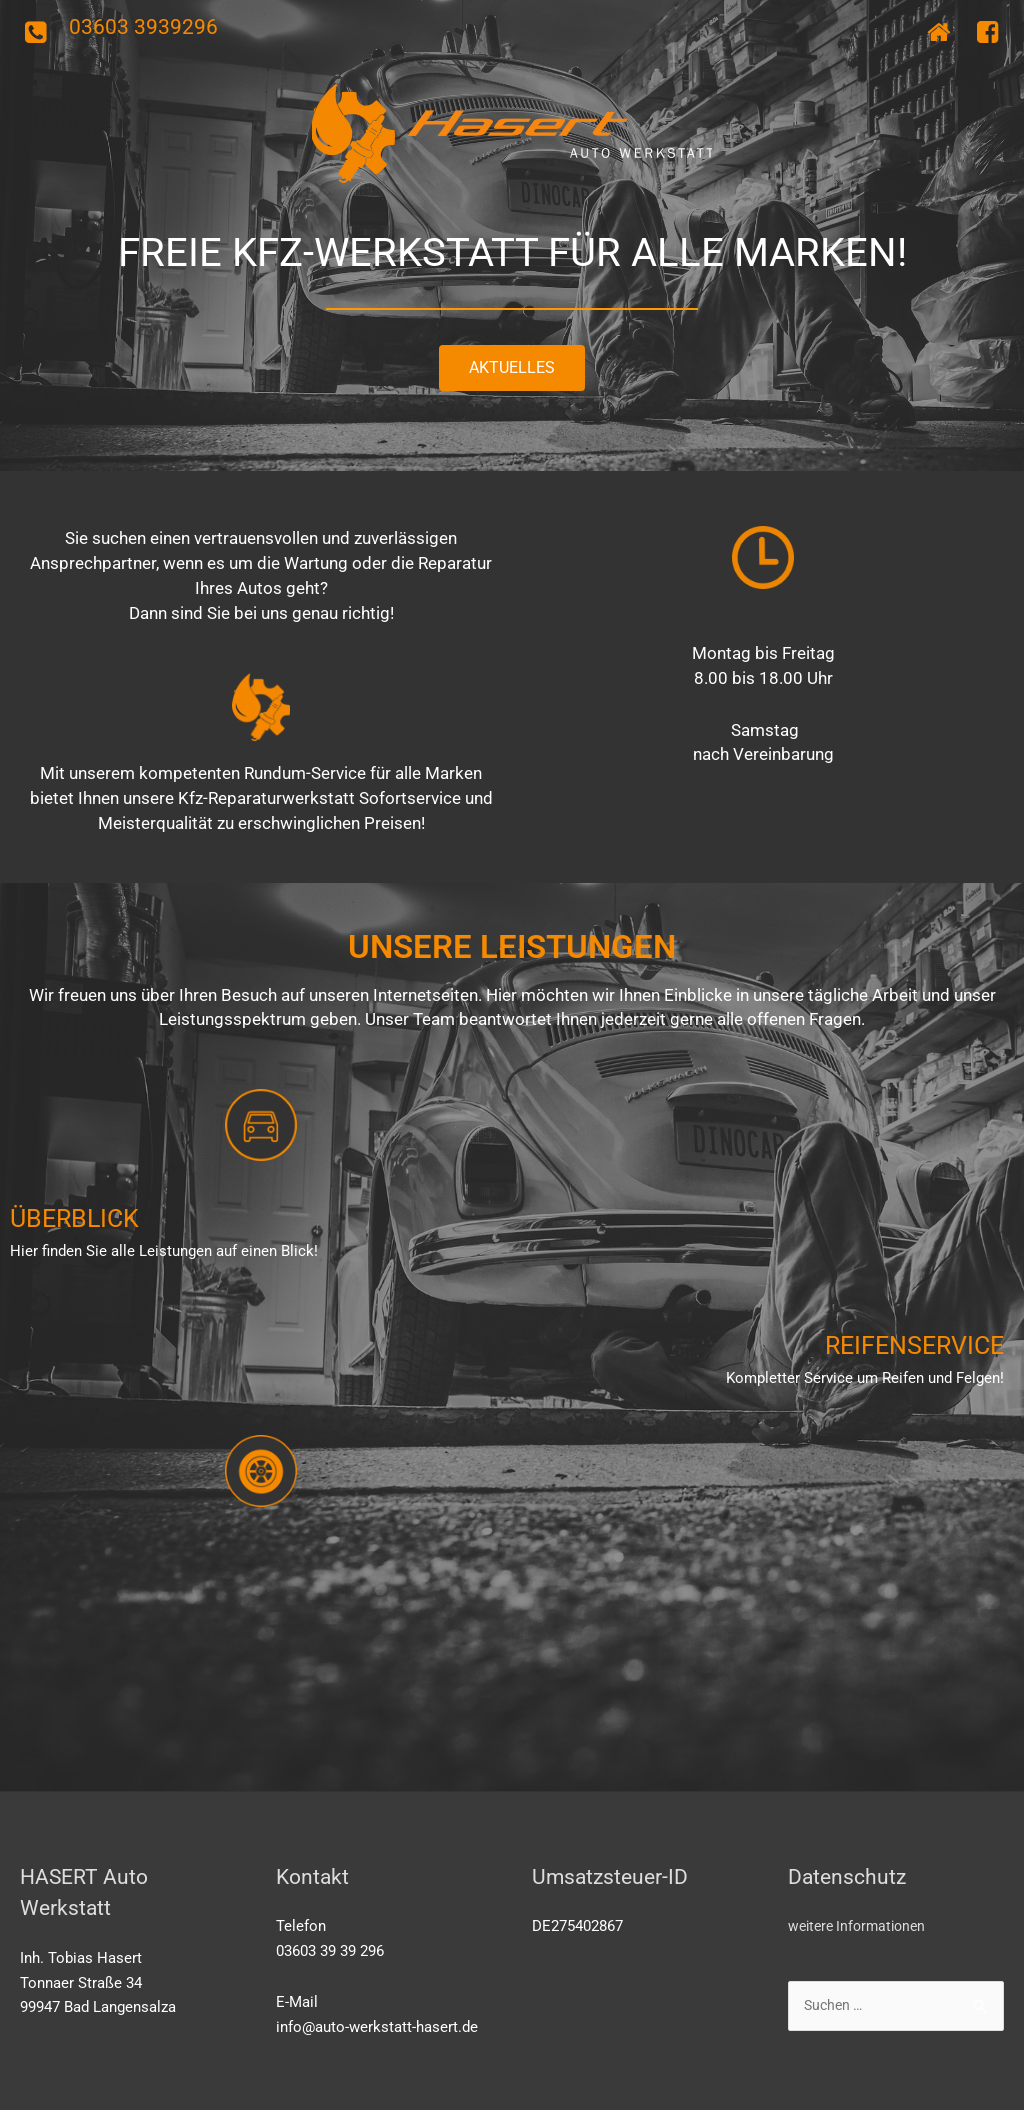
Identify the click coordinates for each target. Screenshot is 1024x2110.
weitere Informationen (861, 1926)
